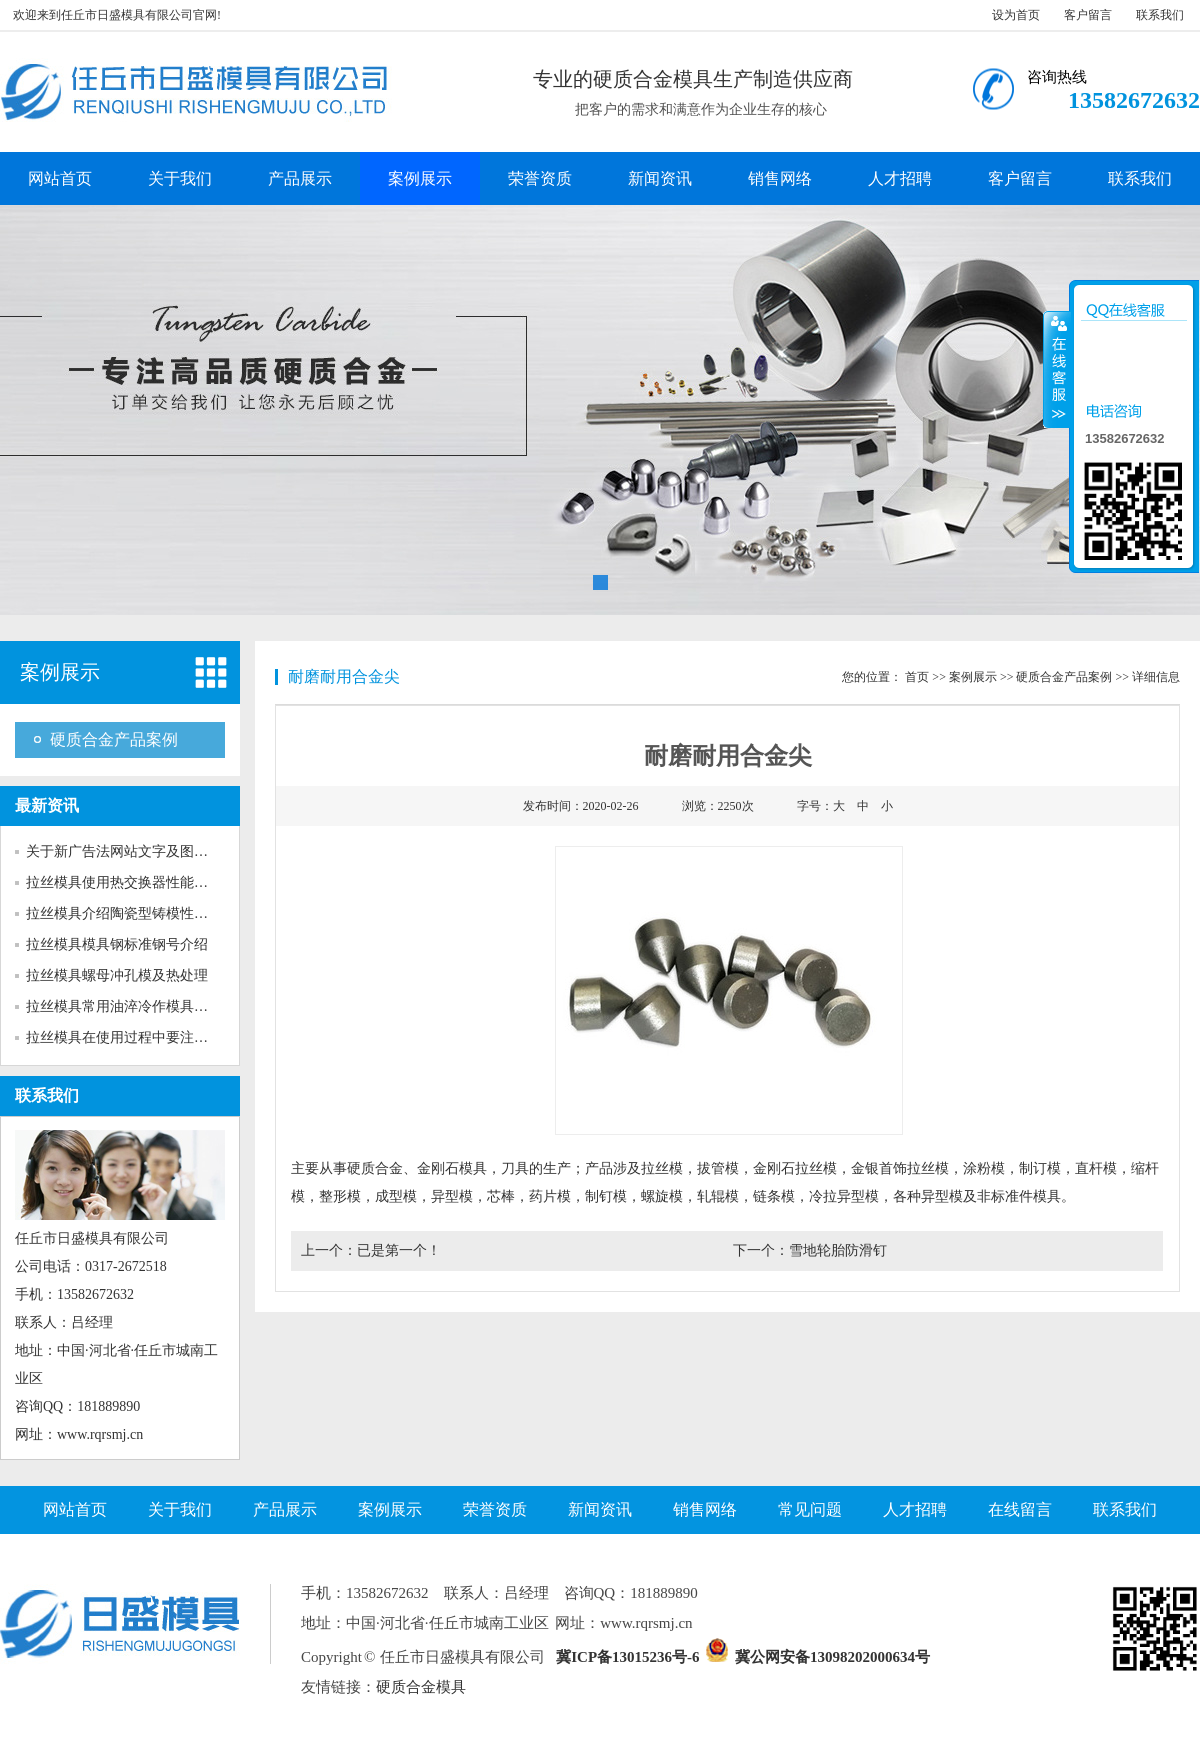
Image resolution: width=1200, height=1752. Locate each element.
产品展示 (300, 178)
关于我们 (180, 178)
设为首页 (1016, 15)
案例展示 (420, 178)
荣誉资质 (540, 178)
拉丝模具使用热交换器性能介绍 (124, 882)
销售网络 (780, 178)
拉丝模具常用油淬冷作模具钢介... (129, 1006)
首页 (917, 677)
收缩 (1057, 369)
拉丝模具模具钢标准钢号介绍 (117, 944)
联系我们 (1160, 15)
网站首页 (60, 178)
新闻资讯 (660, 178)
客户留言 (1088, 15)
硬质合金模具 (421, 1687)
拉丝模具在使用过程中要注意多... (129, 1037)
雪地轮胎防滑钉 (838, 1250)
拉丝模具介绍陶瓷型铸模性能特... (129, 913)
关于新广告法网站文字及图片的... (129, 851)
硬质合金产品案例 (114, 739)
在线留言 (1020, 1509)
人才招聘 (900, 178)
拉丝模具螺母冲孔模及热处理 (117, 975)
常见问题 (810, 1509)
